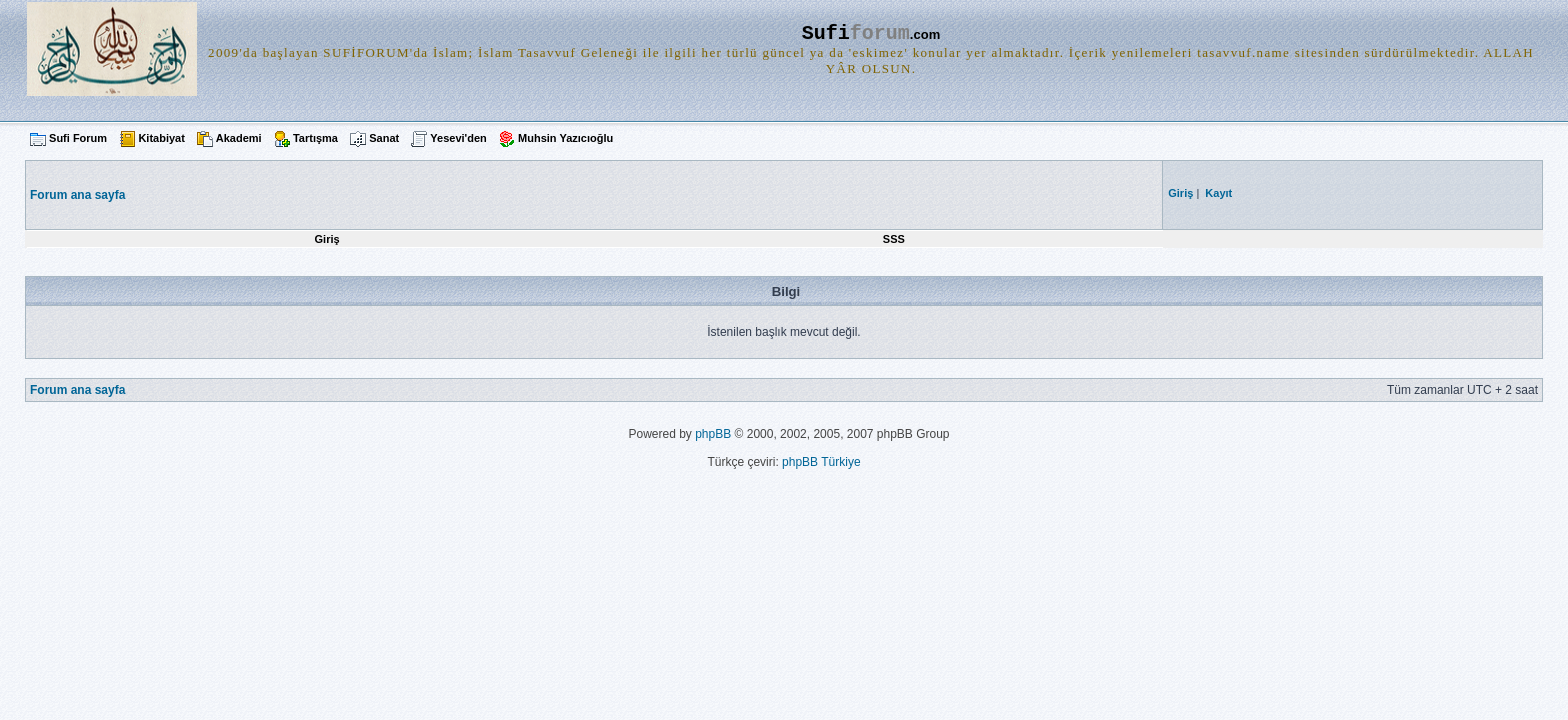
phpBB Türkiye (821, 462)
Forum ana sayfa (77, 390)
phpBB (713, 434)
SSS (894, 239)
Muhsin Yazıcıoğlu (565, 138)
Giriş (327, 239)
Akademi (239, 138)
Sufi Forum (78, 138)
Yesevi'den (458, 138)
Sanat (384, 138)
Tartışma (315, 138)
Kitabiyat (161, 138)
